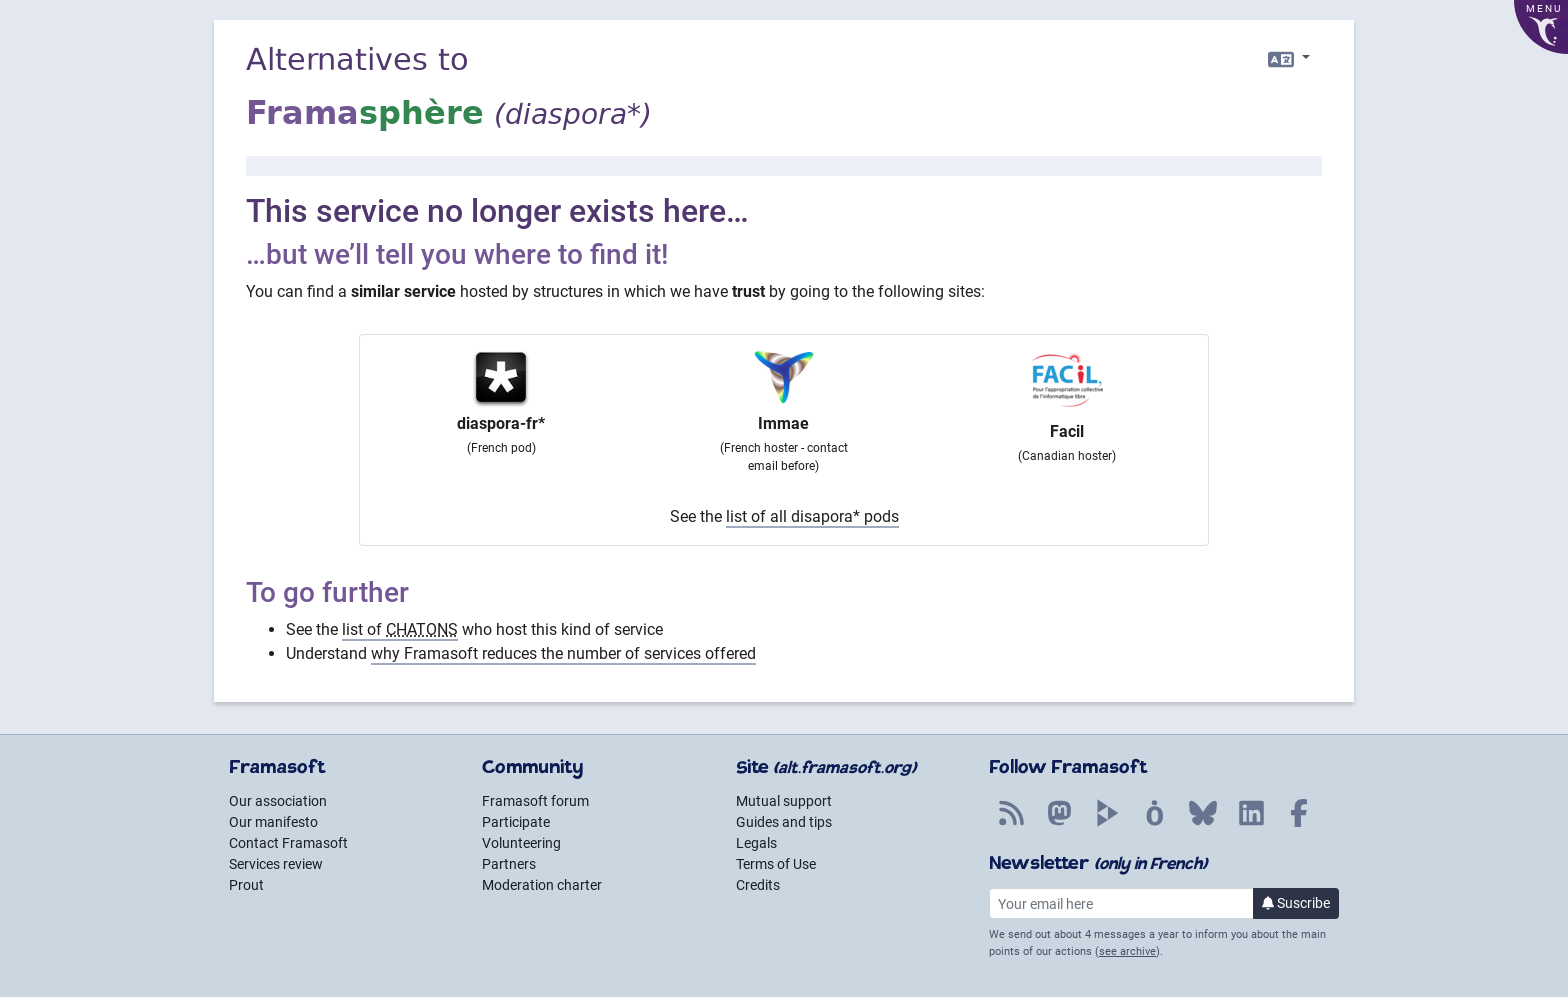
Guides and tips (784, 822)
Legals (756, 843)
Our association (278, 801)
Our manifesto (273, 822)
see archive (1127, 951)
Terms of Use (776, 864)
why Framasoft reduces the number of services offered (563, 653)
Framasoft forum (535, 801)
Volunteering (521, 843)
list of (400, 629)
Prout (246, 885)
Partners (509, 864)
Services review (276, 864)
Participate (516, 822)
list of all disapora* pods (812, 516)
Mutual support (784, 801)
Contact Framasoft (288, 843)
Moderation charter (542, 885)
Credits (758, 885)
